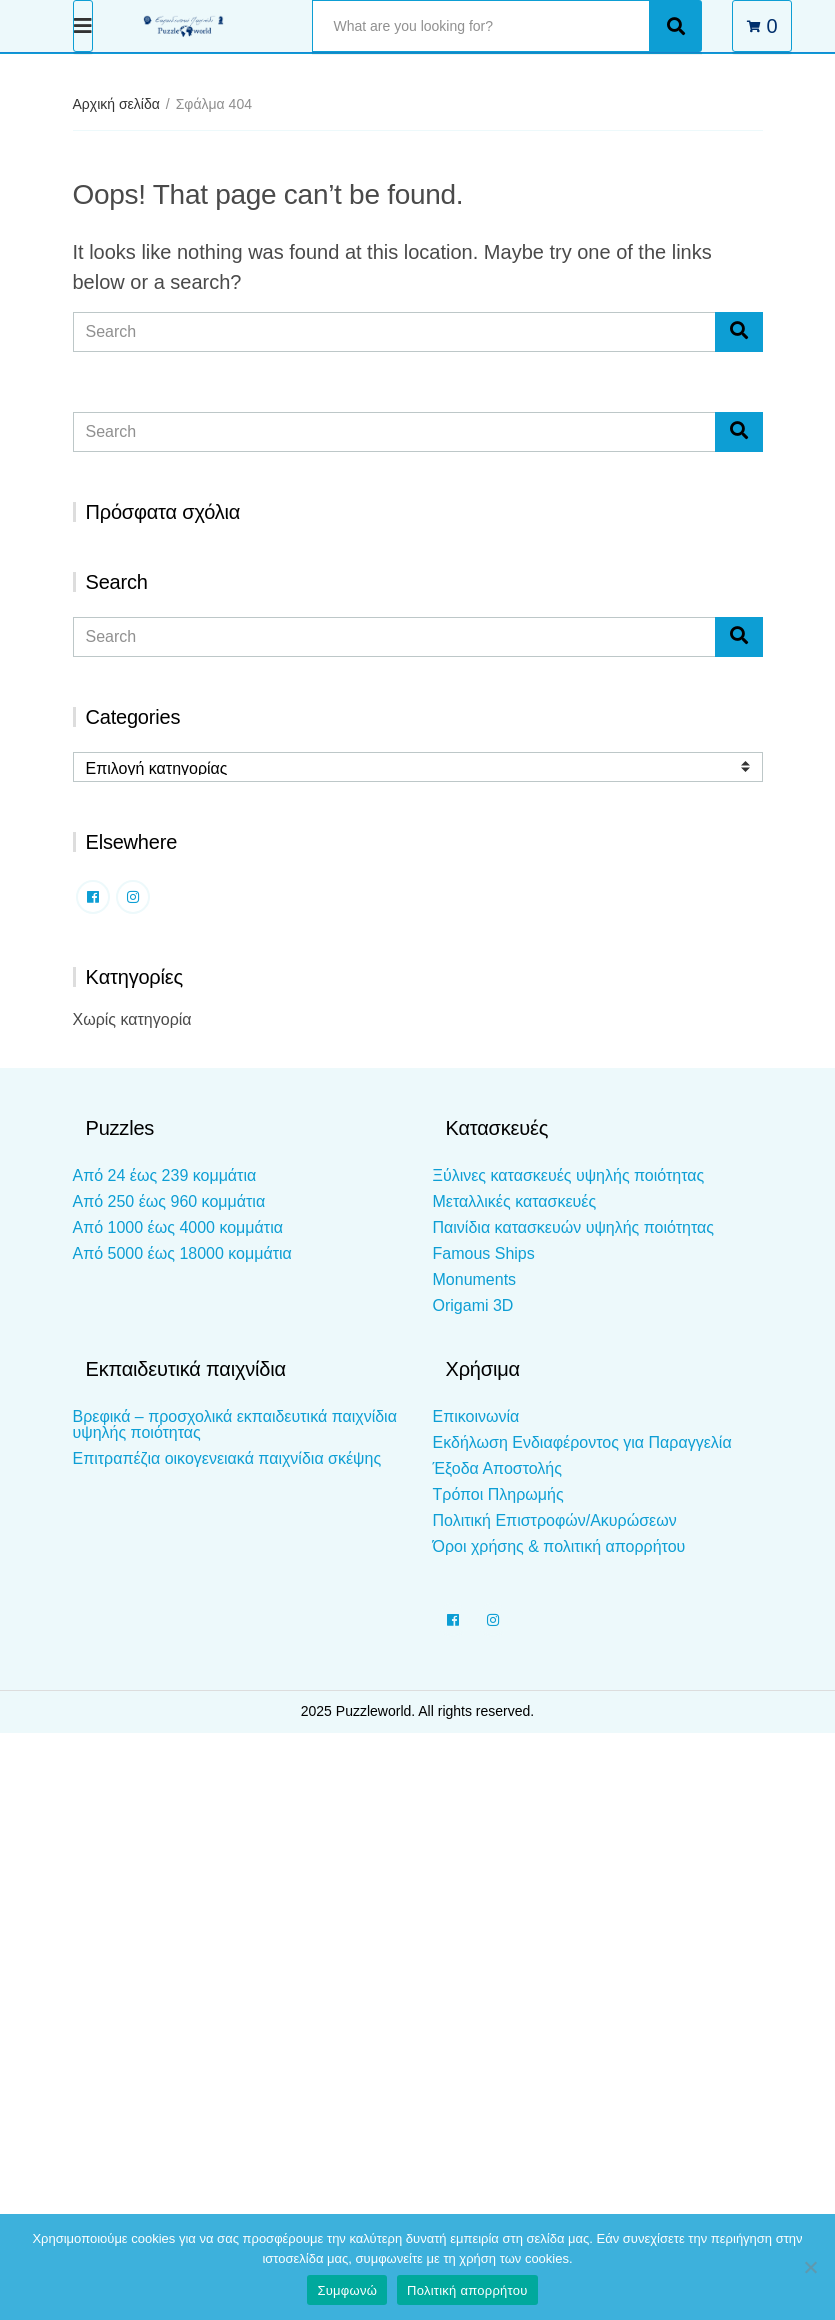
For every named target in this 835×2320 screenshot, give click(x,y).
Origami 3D (473, 1305)
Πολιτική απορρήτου (467, 2290)
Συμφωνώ (347, 2290)
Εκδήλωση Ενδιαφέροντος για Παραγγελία (582, 1442)
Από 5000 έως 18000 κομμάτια (182, 1253)
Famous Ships (484, 1253)
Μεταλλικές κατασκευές (515, 1201)
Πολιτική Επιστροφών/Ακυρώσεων (555, 1520)
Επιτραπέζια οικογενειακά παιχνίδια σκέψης (227, 1458)
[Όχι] (810, 2267)
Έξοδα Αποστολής (497, 1468)
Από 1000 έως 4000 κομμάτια (178, 1227)
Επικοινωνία (476, 1416)
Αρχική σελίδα (116, 104)
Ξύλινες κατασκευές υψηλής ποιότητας (569, 1175)
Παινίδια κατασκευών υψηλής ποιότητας (573, 1227)
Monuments (475, 1279)
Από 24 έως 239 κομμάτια (165, 1175)
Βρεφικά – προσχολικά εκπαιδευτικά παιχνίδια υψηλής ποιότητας (235, 1424)
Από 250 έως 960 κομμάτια (169, 1201)
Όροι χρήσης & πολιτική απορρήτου (559, 1546)
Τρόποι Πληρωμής (498, 1494)
